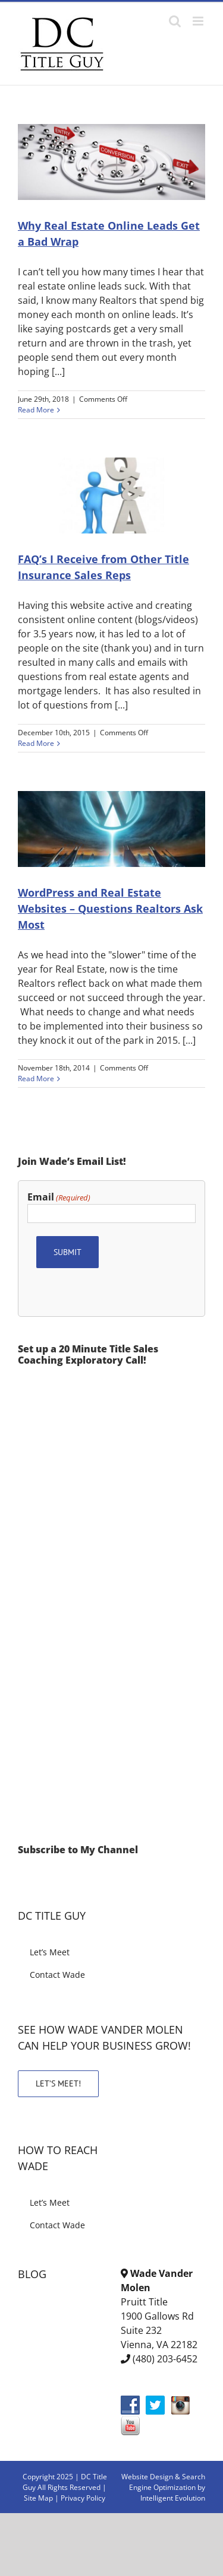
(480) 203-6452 (165, 2358)
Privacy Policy (83, 2498)
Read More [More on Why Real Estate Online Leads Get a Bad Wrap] (36, 410)
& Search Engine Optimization (167, 2482)
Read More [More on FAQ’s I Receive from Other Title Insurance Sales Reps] (36, 743)
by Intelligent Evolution (172, 2492)
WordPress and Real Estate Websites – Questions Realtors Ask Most (110, 908)
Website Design (147, 2477)
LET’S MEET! (58, 2083)
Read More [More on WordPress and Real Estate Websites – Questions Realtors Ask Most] (36, 1078)
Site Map (38, 2498)
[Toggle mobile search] (175, 21)
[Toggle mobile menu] (199, 21)
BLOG (32, 2274)
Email (58, 1197)
